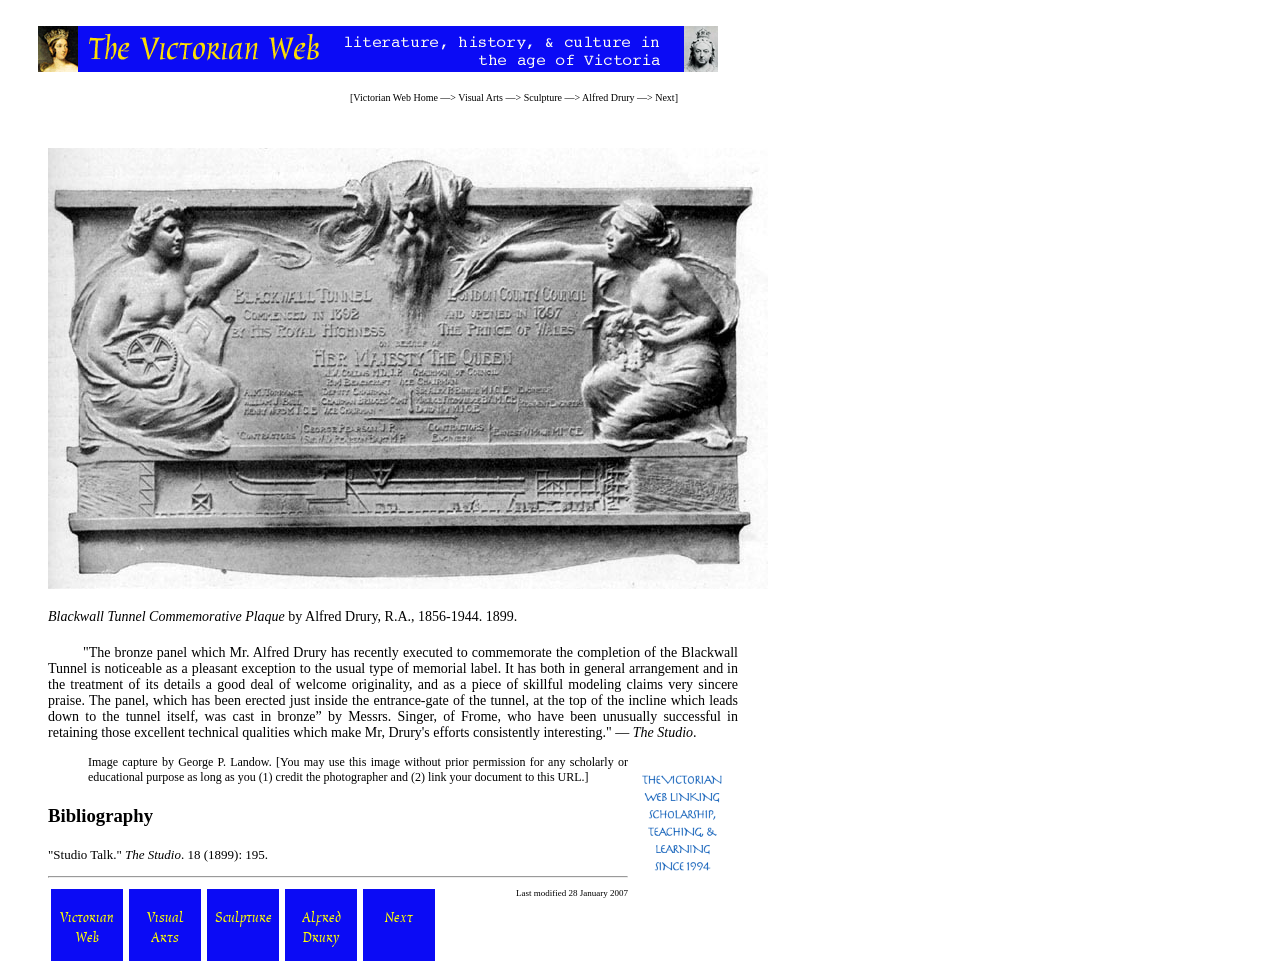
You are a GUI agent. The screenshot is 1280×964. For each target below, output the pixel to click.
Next (664, 97)
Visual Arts (480, 97)
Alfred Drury (608, 97)
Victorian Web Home (395, 97)
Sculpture (543, 97)
